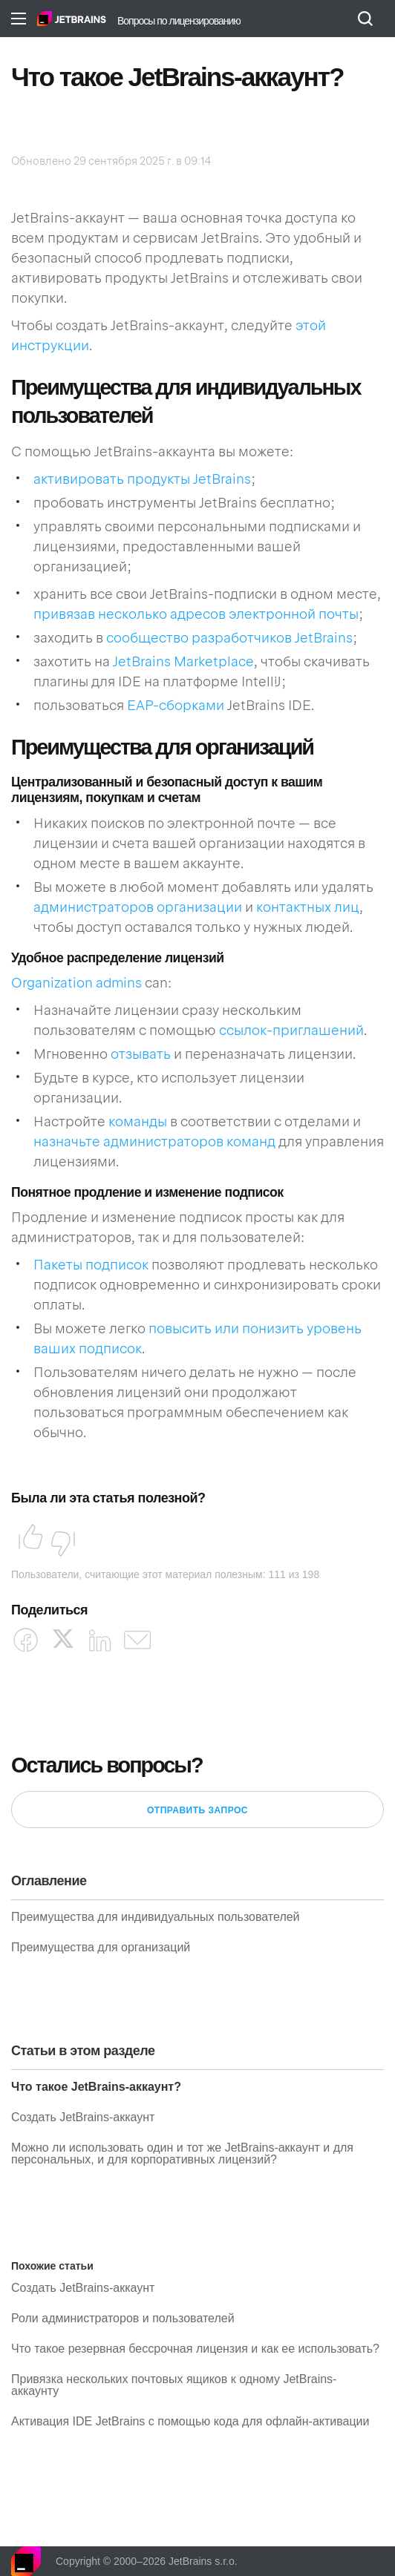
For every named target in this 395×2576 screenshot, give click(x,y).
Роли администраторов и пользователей (123, 2318)
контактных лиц (307, 907)
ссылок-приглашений (291, 1030)
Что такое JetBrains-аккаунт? (96, 2087)
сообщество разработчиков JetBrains (229, 637)
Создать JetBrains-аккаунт (82, 2117)
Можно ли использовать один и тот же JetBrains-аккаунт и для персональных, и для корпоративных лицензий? (182, 2154)
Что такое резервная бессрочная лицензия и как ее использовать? (195, 2349)
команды (137, 1121)
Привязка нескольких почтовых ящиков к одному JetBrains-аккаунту (173, 2385)
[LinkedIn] (100, 1640)
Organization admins (76, 982)
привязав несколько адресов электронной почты (196, 614)
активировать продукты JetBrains (142, 479)
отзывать (141, 1054)
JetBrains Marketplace (183, 661)
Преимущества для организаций (100, 1948)
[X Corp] (63, 1638)
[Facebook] (26, 1640)
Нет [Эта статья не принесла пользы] (59, 1539)
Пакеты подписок (90, 1264)
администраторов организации (137, 907)
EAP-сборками (175, 705)
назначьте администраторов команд (154, 1141)
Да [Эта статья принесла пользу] (26, 1539)
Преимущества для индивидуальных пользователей (155, 1917)
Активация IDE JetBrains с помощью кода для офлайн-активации (190, 2422)
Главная (71, 18)
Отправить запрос (197, 1810)
